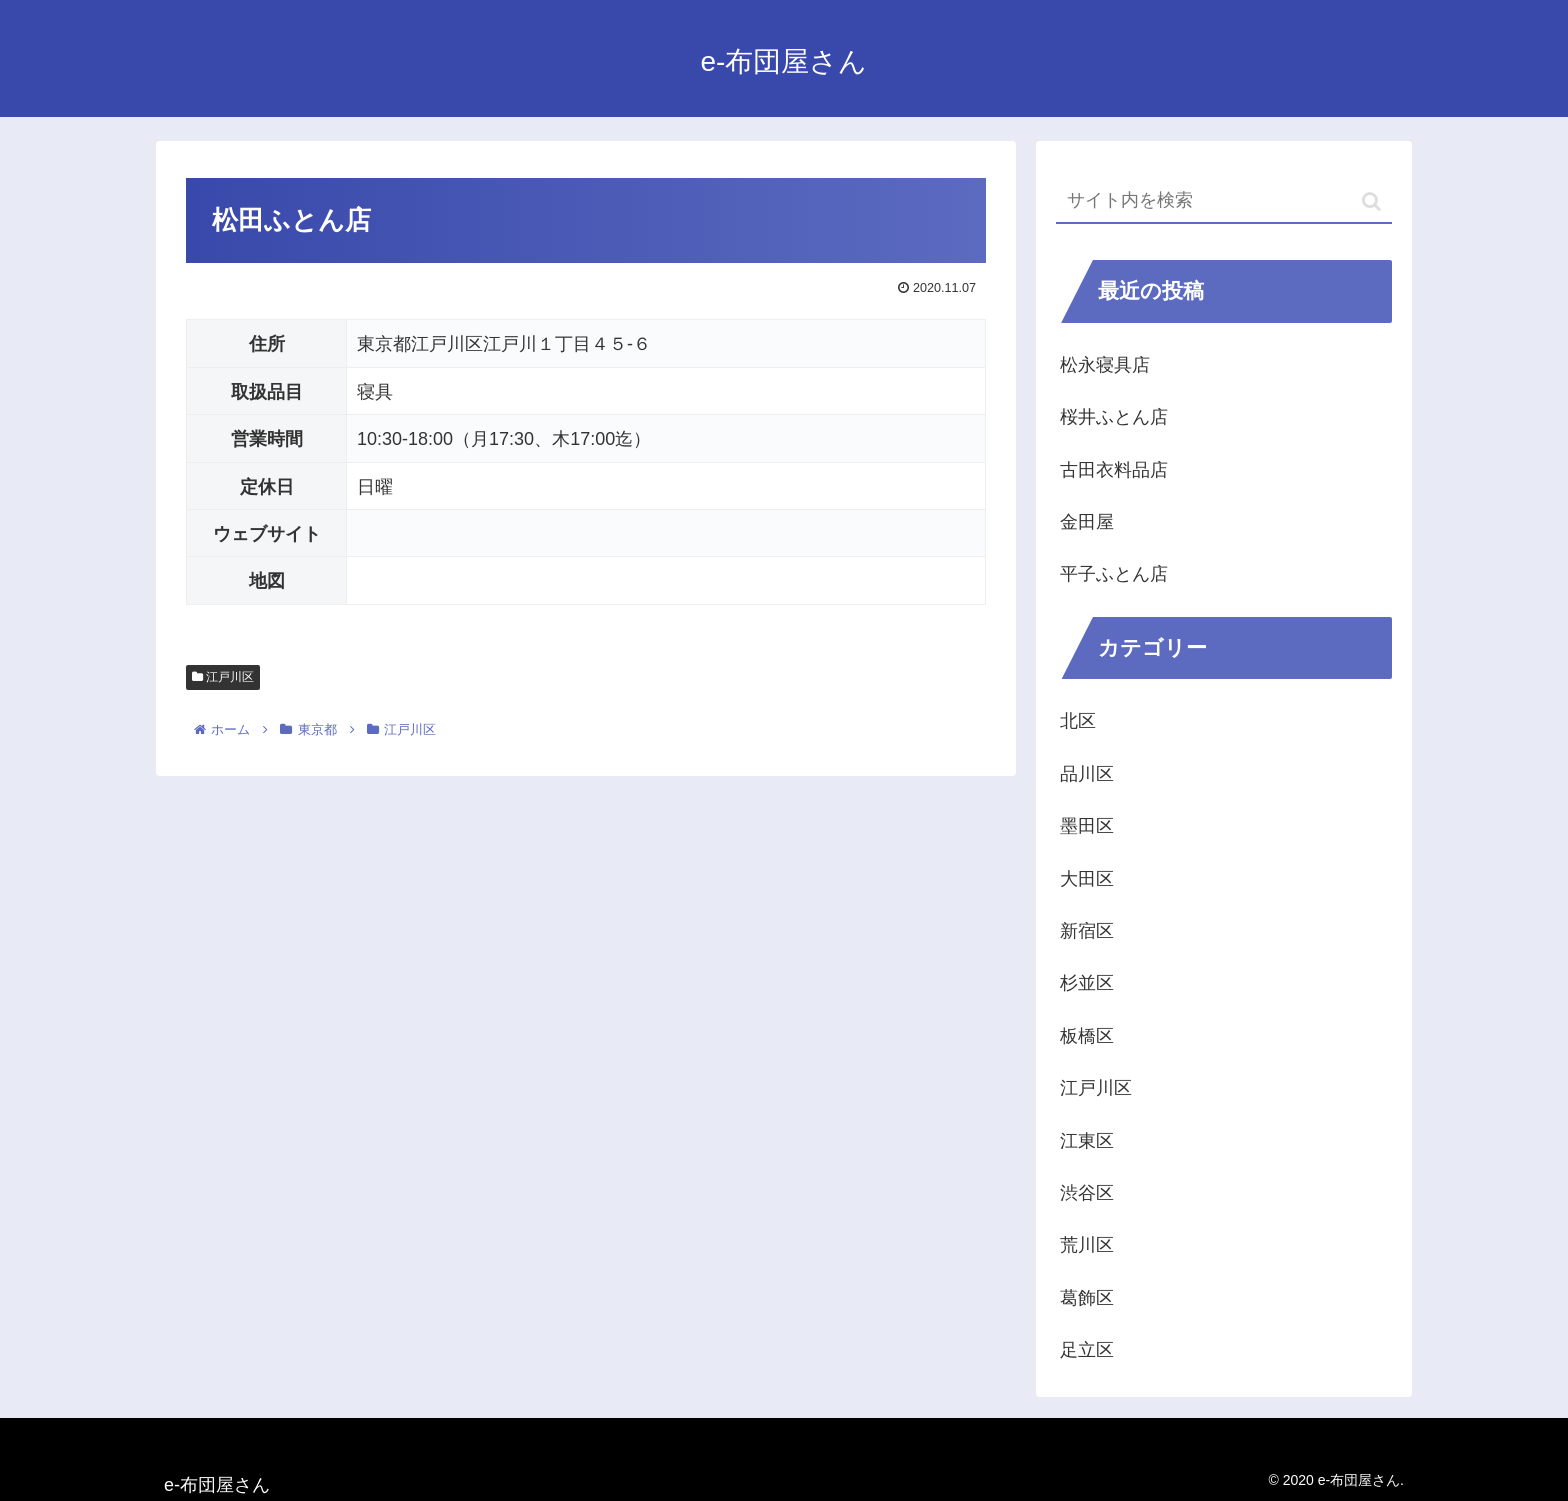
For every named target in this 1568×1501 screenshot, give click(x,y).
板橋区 (1087, 1036)
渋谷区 (1087, 1193)
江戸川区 (223, 677)
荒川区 (1087, 1245)
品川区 (1087, 774)
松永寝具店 (1105, 365)
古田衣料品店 (1114, 470)
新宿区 (1087, 931)
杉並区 (1087, 983)
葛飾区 (1087, 1298)
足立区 (1087, 1350)
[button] (1371, 201)
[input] (1224, 201)
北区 (1078, 721)
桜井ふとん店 (1114, 417)
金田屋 (1087, 522)
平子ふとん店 (1114, 574)
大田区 (1087, 879)
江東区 (1087, 1141)
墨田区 (1087, 826)
